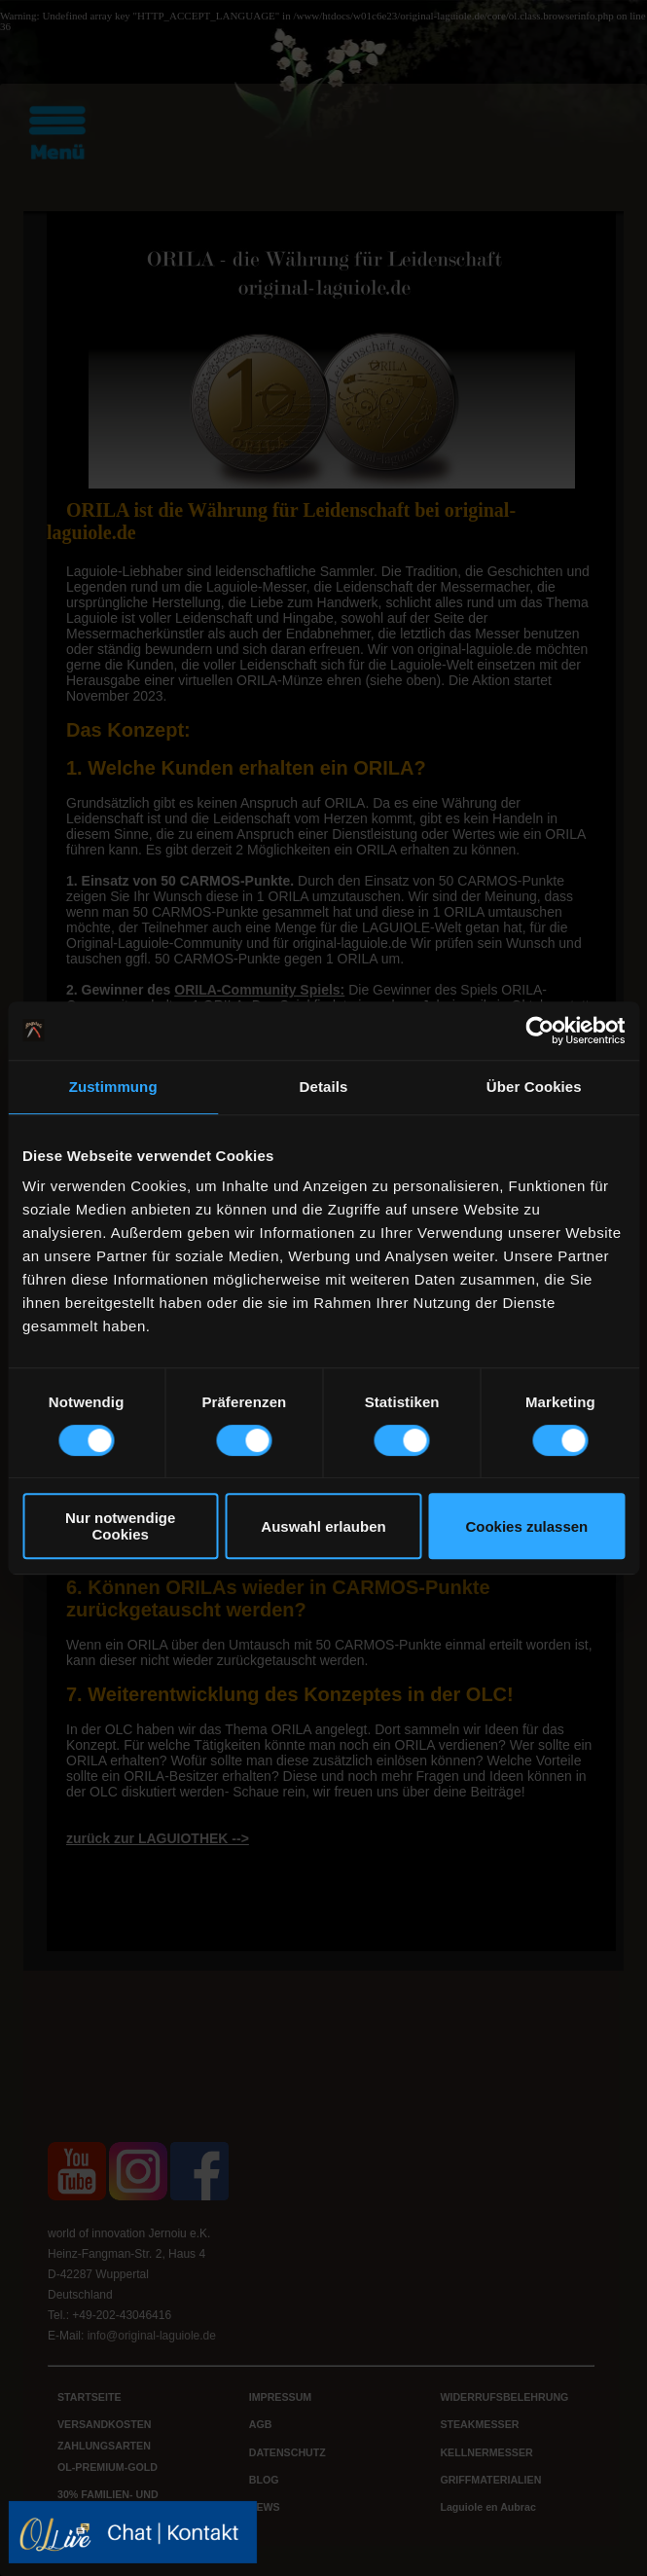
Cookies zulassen (526, 1526)
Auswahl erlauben (323, 1526)
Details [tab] (324, 1086)
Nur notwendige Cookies (120, 1525)
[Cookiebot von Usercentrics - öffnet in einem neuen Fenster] (539, 1030)
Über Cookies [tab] (534, 1086)
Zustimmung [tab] (113, 1086)
